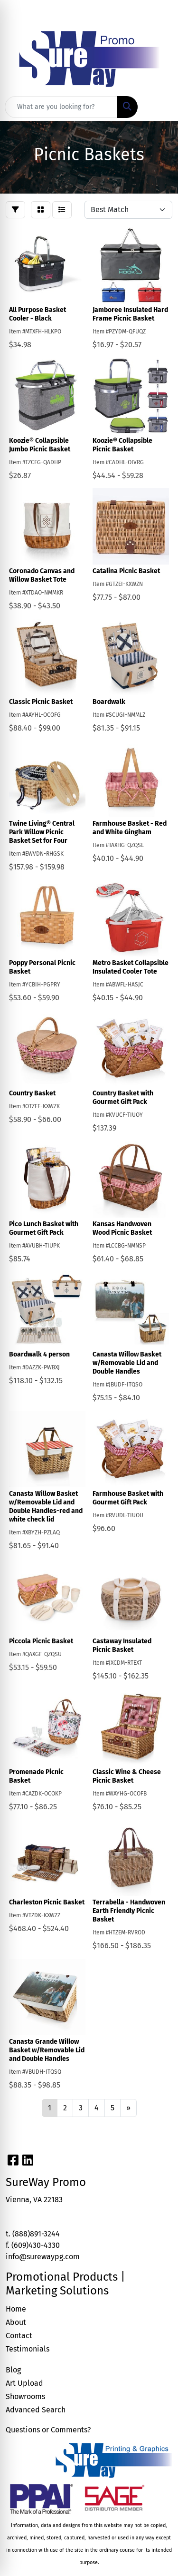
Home (16, 2308)
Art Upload (24, 2383)
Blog (13, 2369)
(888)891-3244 (36, 2233)
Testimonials (27, 2348)
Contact (19, 2335)
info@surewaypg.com (43, 2256)
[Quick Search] (61, 107)
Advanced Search (36, 2409)
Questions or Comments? (48, 2429)
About (16, 2322)
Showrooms (25, 2396)
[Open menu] (159, 107)
